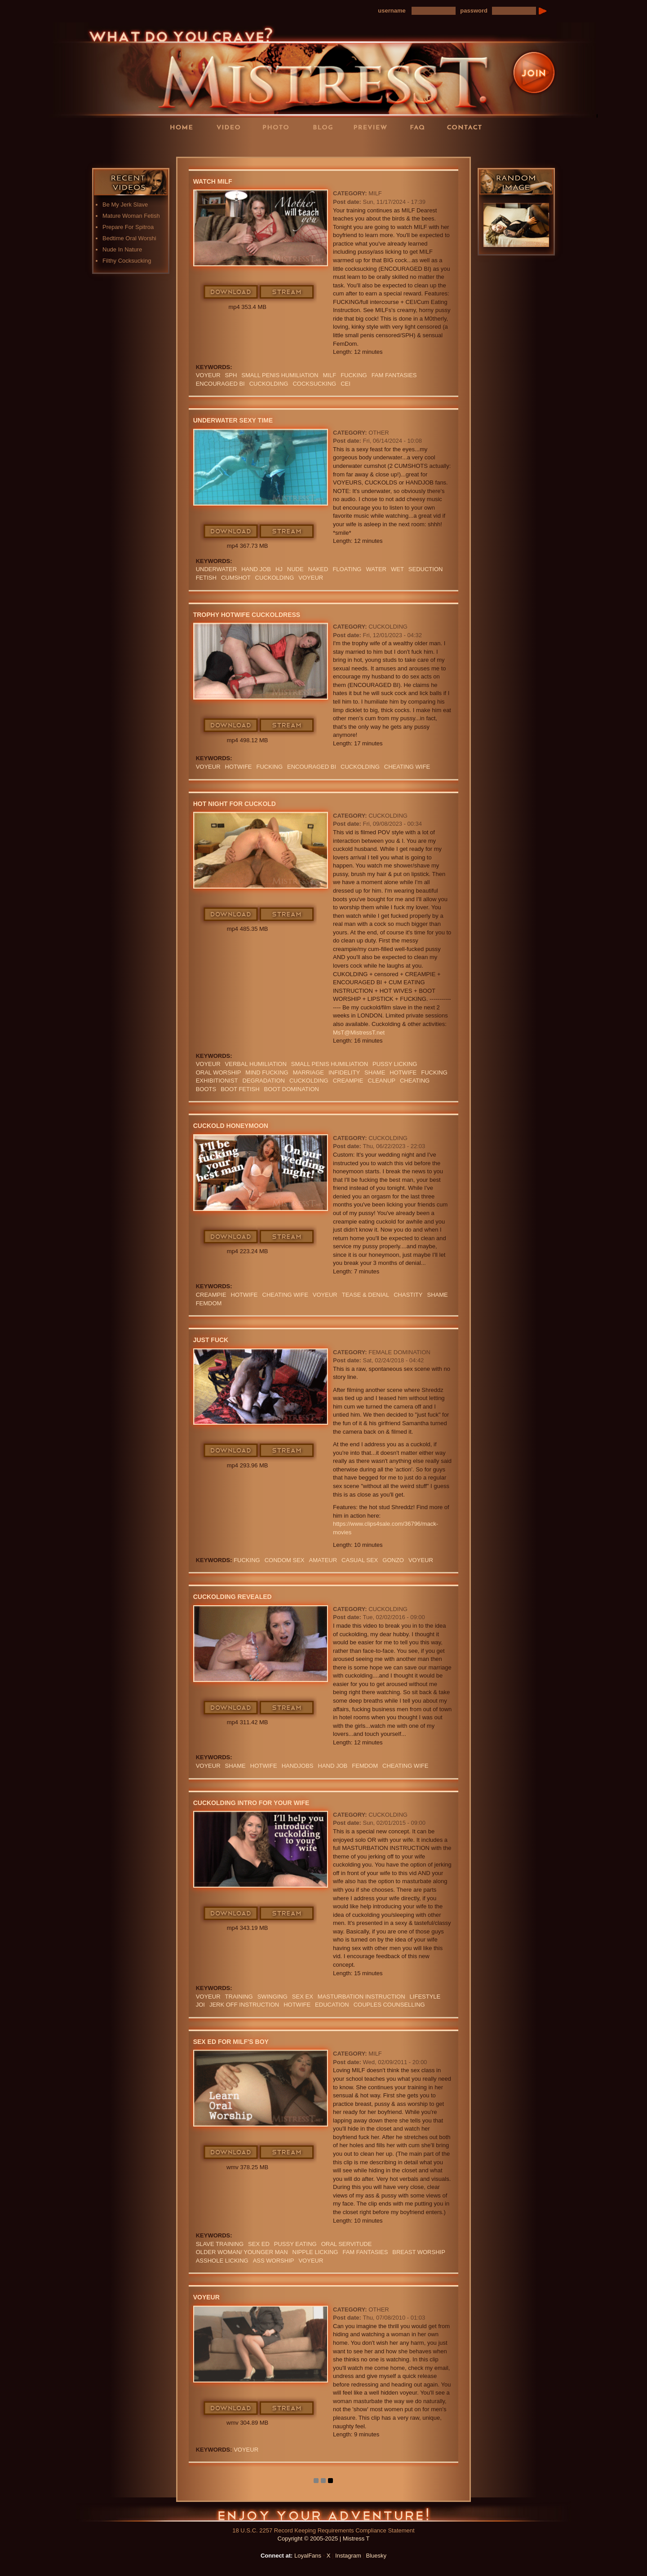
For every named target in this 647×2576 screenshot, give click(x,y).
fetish (206, 577)
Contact (467, 127)
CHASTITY (408, 1294)
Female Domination (399, 1352)
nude (295, 569)
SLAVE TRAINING (220, 2244)
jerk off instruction (244, 2004)
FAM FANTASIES (394, 375)
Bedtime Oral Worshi (129, 238)
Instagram (348, 2555)
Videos (231, 127)
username (391, 10)
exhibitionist (217, 1080)
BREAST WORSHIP (418, 2252)
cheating (415, 1080)
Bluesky (376, 2555)
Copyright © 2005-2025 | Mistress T (324, 2538)
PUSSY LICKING (394, 1064)
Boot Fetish (240, 1089)
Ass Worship (273, 2260)
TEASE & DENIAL (365, 1294)
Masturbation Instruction (361, 1996)
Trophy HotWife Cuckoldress (247, 614)
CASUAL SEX (359, 1560)
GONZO (393, 1560)
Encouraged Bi (220, 383)
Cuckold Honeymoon (230, 1125)
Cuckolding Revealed (232, 1596)
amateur (323, 1560)
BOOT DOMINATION (291, 1089)
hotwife (238, 766)
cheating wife (407, 766)
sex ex (302, 1996)
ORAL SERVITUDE (346, 2244)
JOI (200, 2004)
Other (378, 432)
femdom (209, 1303)
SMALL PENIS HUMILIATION (279, 375)
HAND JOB (256, 569)
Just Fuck (211, 1339)
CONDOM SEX (285, 1560)
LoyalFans (231, 145)
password (473, 10)
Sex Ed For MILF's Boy (231, 2041)
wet (397, 569)
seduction (425, 569)
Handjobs (298, 1765)
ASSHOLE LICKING (222, 2260)
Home (184, 127)
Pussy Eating (295, 2244)
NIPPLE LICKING (315, 2252)
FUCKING (354, 375)
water (376, 569)
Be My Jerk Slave (125, 204)
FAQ (420, 127)
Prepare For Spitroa (128, 227)
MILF (375, 193)
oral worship (218, 1072)
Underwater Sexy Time (233, 420)
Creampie (348, 1080)
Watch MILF (212, 181)
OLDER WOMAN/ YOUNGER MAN (242, 2252)
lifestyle (425, 1996)
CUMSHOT (236, 577)
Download (231, 292)
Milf (330, 375)
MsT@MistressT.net (359, 1032)
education (332, 2004)
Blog (325, 127)
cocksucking (314, 383)
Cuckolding (388, 626)
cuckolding (268, 383)
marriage (308, 1072)
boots (206, 1089)
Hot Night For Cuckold (234, 803)
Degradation (264, 1080)
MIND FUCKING (266, 1072)
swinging (272, 1996)
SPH (231, 375)
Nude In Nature (122, 249)
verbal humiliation (256, 1064)
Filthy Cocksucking (126, 260)
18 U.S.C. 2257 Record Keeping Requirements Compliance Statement (323, 2530)
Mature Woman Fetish (131, 215)
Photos (278, 127)
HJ (279, 569)
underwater (216, 569)
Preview (372, 127)
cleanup (381, 1080)
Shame (374, 1072)
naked (318, 569)
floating (346, 569)
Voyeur (208, 375)
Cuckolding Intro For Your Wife (251, 1802)
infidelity (344, 1072)
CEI (345, 383)
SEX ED (259, 2244)
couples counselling (389, 2004)
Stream (287, 292)
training (239, 1996)
